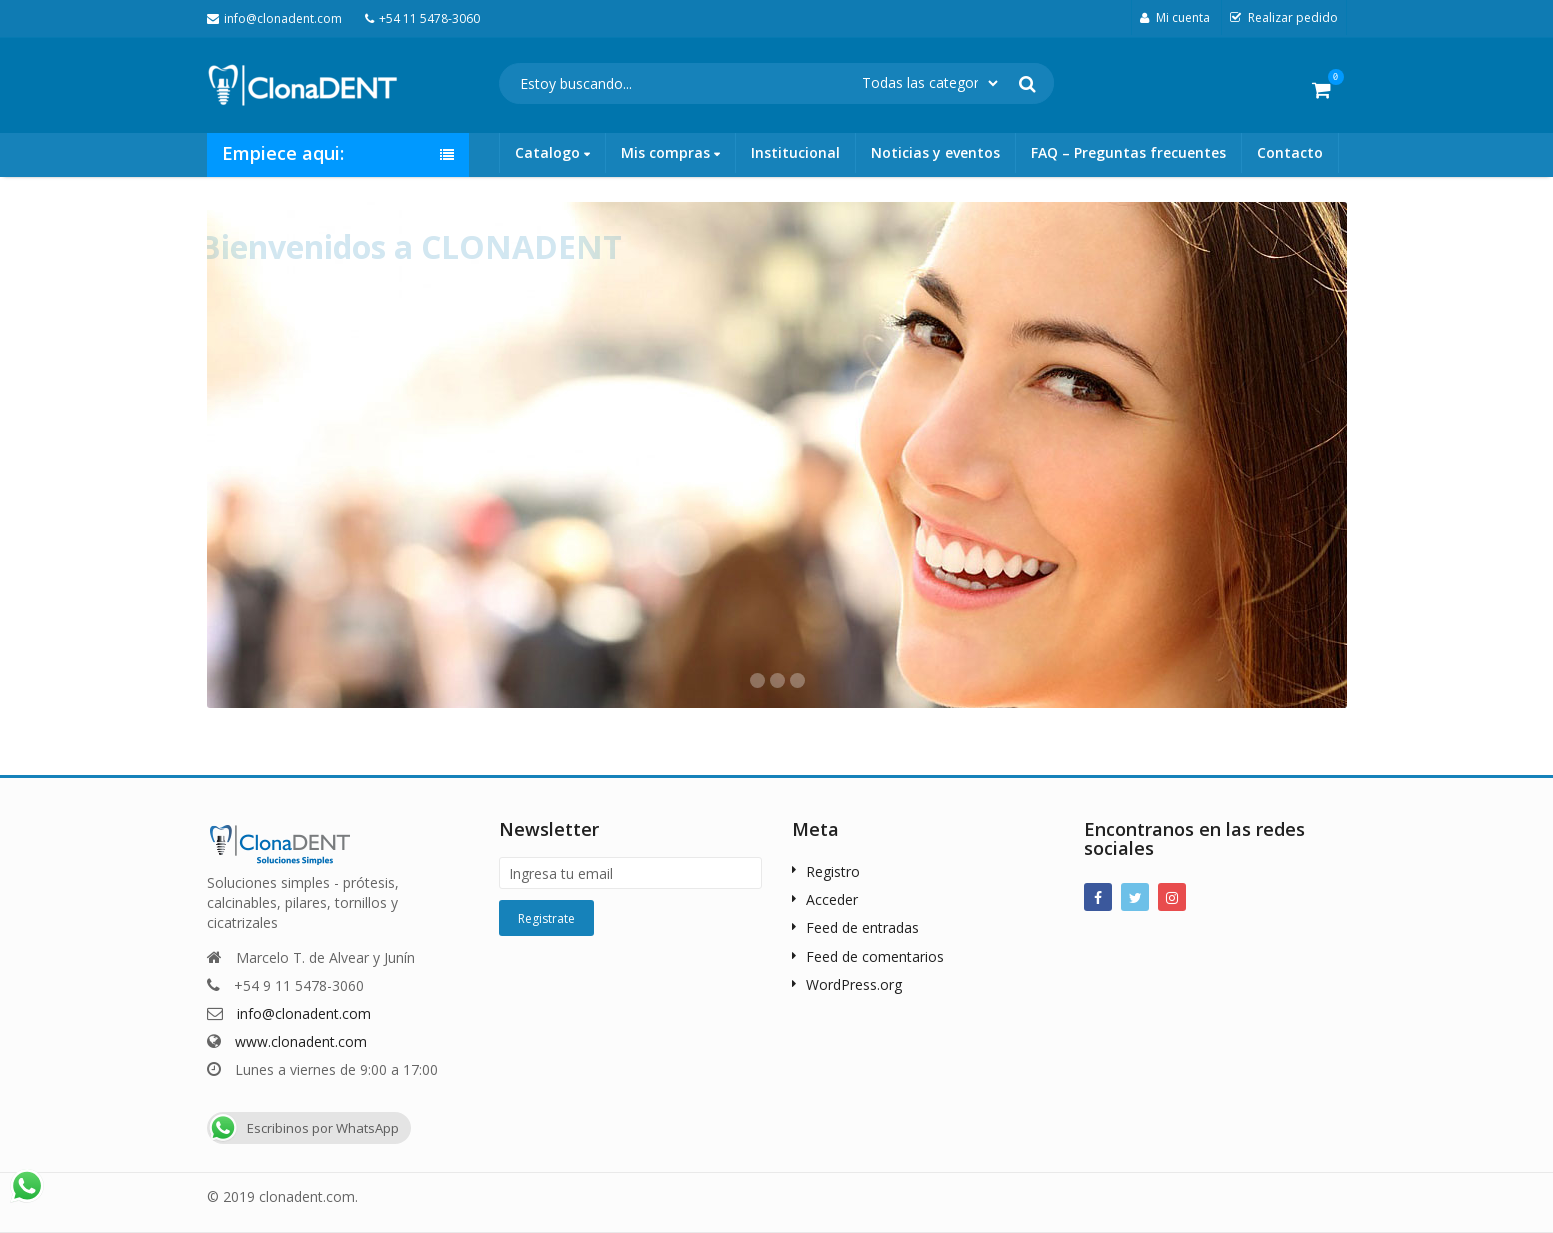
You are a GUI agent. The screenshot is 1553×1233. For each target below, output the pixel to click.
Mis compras (670, 152)
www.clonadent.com (301, 1041)
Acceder (832, 899)
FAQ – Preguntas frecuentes (1128, 152)
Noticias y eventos (935, 152)
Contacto (1290, 152)
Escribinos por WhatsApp (303, 1128)
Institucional (795, 152)
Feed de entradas (862, 927)
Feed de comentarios (875, 956)
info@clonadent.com (304, 1013)
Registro (833, 871)
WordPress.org (854, 984)
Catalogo (552, 152)
